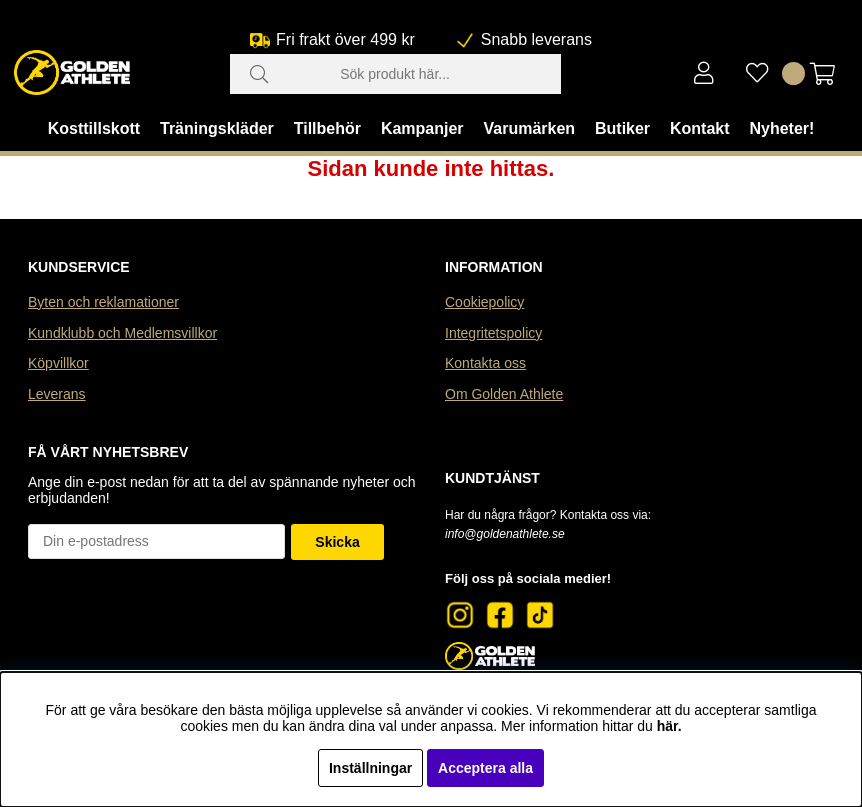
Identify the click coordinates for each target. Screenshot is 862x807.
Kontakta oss (485, 363)
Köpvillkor (58, 363)
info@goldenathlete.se (505, 534)
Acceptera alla (485, 768)
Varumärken (529, 128)
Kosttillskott (94, 128)
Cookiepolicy (484, 302)
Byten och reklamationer (103, 302)
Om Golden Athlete (504, 394)
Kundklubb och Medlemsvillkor (122, 333)
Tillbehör (327, 128)
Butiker (622, 128)
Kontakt (700, 128)
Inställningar (370, 768)
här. (669, 726)
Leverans (57, 394)
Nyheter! (781, 128)
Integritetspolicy (493, 333)
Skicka (337, 542)
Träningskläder (217, 128)
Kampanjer (422, 128)
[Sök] (395, 74)
